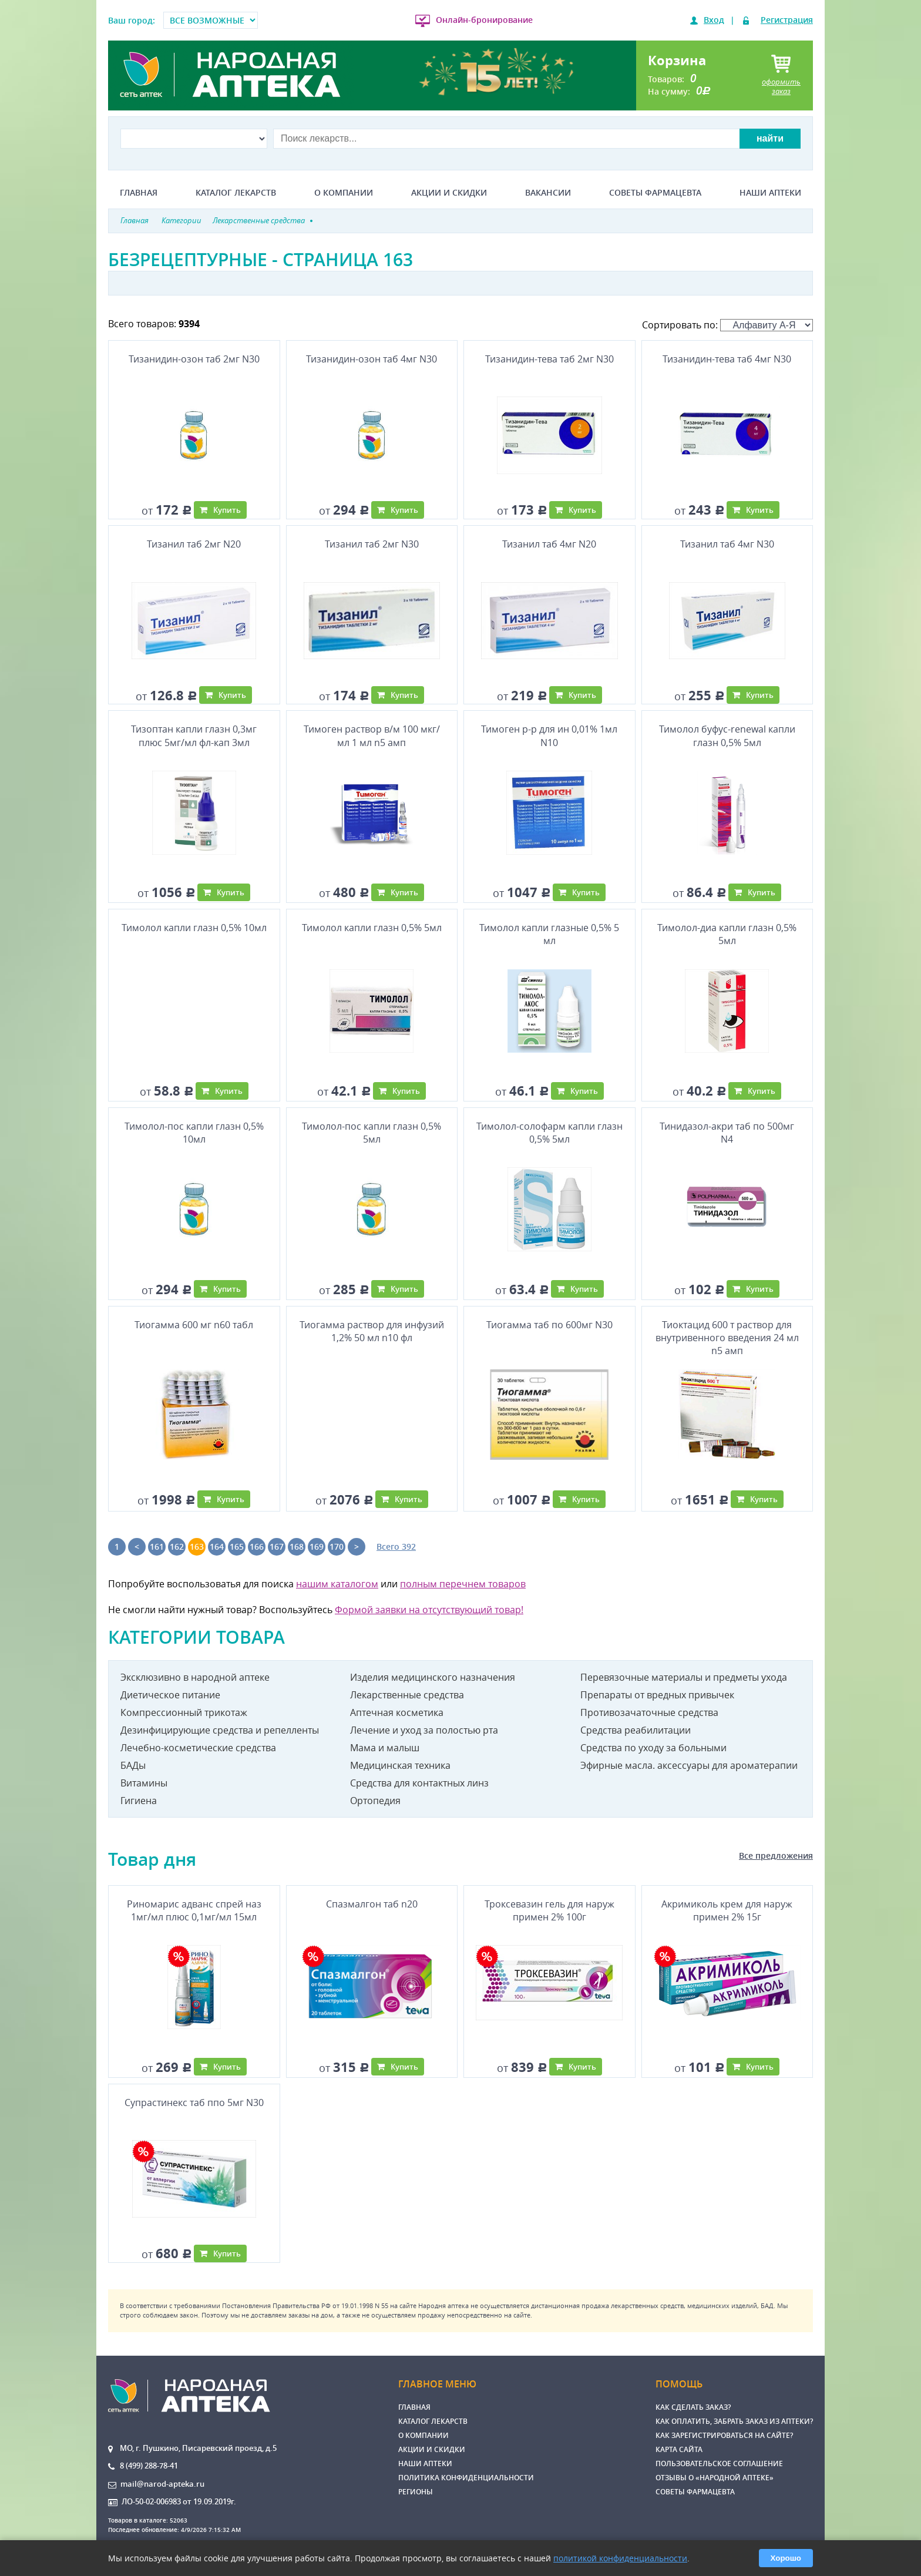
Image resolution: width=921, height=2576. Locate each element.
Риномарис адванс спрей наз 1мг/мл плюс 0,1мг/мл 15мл (194, 1910)
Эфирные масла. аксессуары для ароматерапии (689, 1765)
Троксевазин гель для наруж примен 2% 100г (549, 1910)
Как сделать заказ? (693, 2407)
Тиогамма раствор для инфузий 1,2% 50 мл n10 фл (372, 1331)
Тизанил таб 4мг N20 (549, 544)
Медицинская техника (400, 1765)
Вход (714, 19)
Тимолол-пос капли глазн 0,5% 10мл (194, 1133)
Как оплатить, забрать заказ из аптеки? (734, 2421)
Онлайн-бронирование (484, 19)
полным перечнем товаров (463, 1583)
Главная (138, 193)
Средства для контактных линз (419, 1783)
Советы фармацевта (655, 193)
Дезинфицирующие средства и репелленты (219, 1730)
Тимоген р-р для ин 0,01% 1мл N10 (549, 735)
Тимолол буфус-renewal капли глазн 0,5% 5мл (727, 735)
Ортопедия (375, 1800)
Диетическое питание (170, 1695)
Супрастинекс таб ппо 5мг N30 (194, 2102)
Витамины (143, 1783)
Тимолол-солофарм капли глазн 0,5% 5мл (549, 1133)
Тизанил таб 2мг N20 (194, 544)
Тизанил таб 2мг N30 (372, 544)
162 (177, 1546)
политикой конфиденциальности (620, 2558)
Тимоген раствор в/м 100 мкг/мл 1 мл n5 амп (372, 735)
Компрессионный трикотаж (183, 1712)
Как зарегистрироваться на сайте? (724, 2435)
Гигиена (138, 1800)
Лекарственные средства (407, 1695)
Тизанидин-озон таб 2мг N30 (194, 358)
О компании (343, 193)
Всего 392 (396, 1546)
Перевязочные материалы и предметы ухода (683, 1677)
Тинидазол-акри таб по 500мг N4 (727, 1133)
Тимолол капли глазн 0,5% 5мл (372, 927)
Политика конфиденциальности (466, 2478)
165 (237, 1546)
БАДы (133, 1765)
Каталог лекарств (236, 193)
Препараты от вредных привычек (657, 1695)
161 (157, 1546)
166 (257, 1546)
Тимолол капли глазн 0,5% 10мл (194, 927)
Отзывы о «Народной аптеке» (715, 2478)
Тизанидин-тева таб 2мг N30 (549, 358)
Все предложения (776, 1855)
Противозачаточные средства (649, 1712)
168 (297, 1546)
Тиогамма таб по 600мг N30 (549, 1324)
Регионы (415, 2492)
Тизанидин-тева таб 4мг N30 (727, 358)
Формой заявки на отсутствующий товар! (429, 1609)
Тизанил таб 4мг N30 (727, 544)
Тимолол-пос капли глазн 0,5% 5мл (371, 1133)
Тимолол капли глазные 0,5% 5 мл (549, 934)
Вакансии (548, 193)
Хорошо (786, 2558)
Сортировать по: (727, 324)
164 (217, 1546)
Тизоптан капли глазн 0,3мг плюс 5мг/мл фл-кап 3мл (194, 735)
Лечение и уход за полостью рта (424, 1730)
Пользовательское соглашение (719, 2463)
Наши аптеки (770, 193)
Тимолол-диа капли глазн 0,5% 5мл (726, 934)
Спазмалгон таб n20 (372, 1903)
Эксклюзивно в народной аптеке (195, 1677)
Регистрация (787, 19)
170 (337, 1546)
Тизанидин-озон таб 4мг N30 (371, 358)
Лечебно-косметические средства (198, 1747)
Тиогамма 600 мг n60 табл (194, 1324)
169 (317, 1546)
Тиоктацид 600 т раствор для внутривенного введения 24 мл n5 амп (727, 1338)
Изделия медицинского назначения (432, 1677)
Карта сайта (679, 2449)
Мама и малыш (384, 1747)
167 (277, 1546)
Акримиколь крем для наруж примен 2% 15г (726, 1910)
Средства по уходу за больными (653, 1747)
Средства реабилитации (635, 1730)
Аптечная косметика (396, 1712)
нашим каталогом (337, 1583)
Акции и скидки (449, 193)
